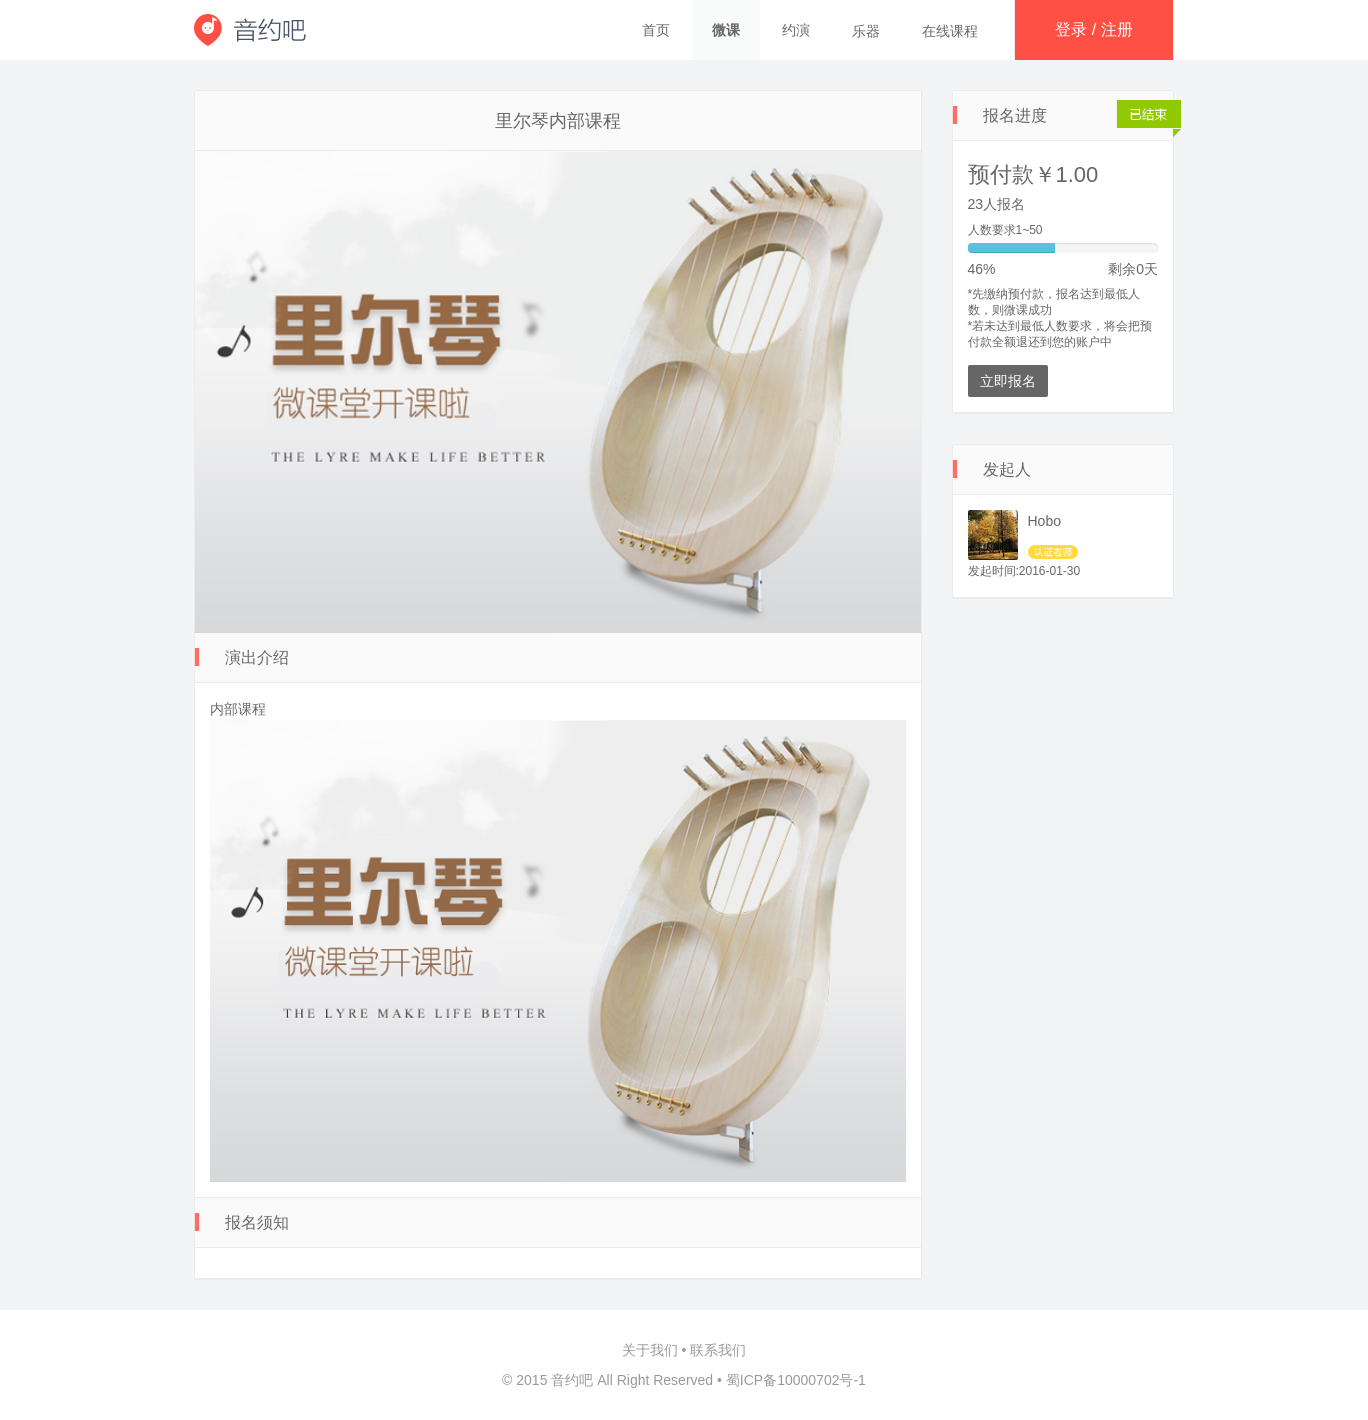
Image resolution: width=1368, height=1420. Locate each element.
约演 (796, 30)
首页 (656, 30)
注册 (1117, 29)
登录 (1071, 29)
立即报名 (1008, 381)
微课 (726, 30)
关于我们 (650, 1350)
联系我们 (718, 1350)
